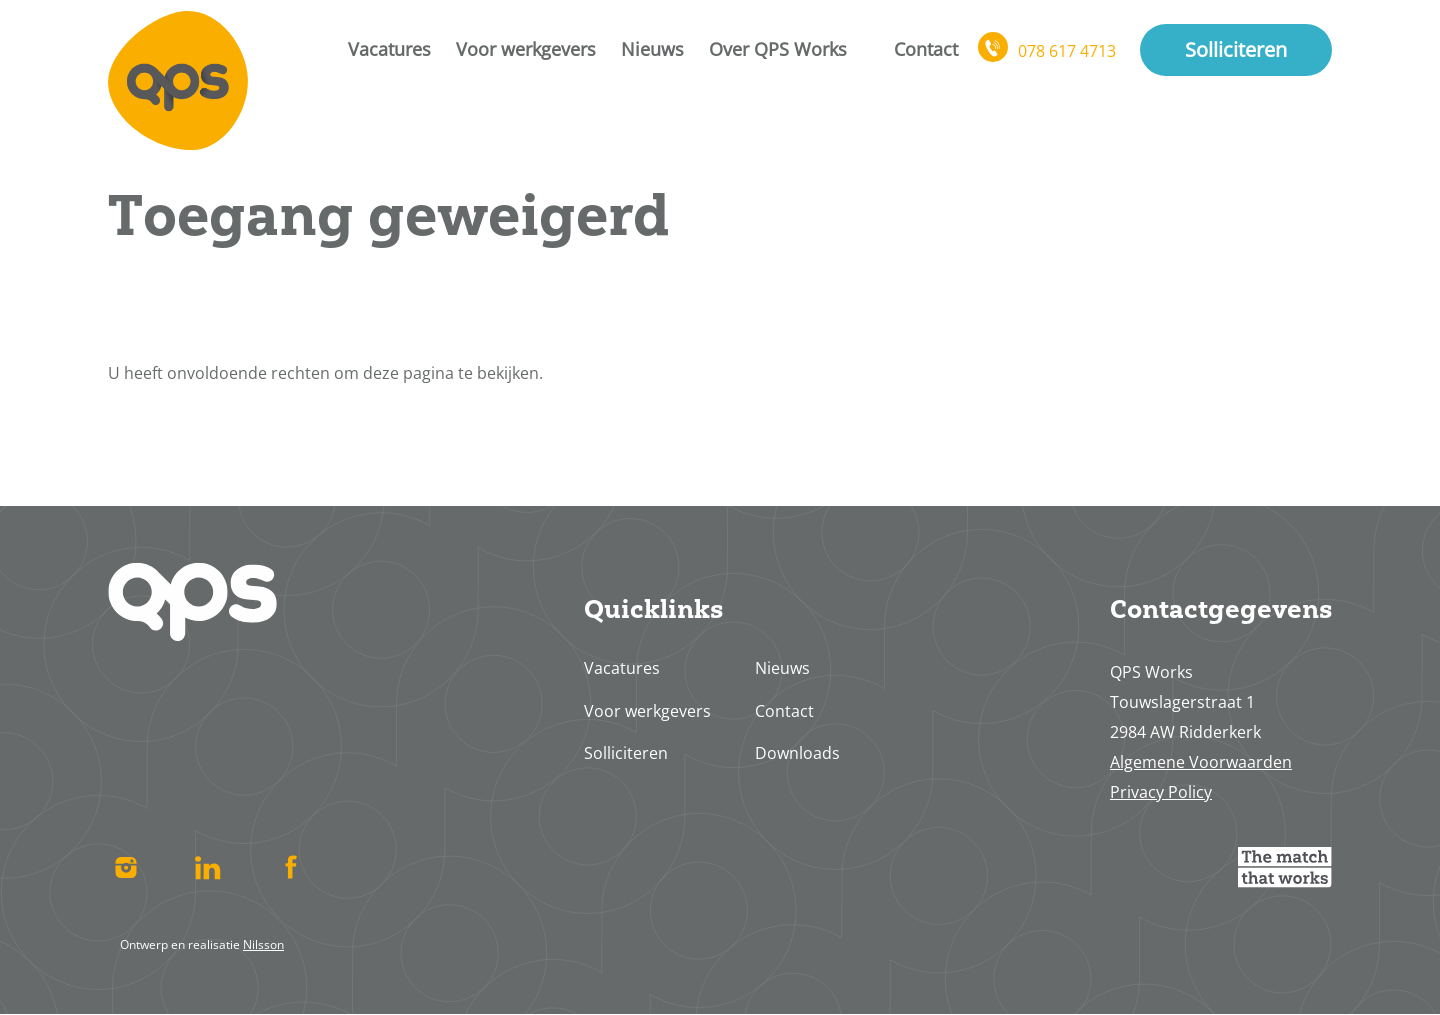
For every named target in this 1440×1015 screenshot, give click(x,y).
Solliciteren (1236, 49)
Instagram (125, 867)
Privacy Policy (1161, 792)
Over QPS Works (778, 49)
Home (178, 80)
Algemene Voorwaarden (1201, 762)
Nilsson (263, 944)
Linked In (208, 867)
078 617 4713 (1067, 51)
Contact (926, 49)
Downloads (797, 753)
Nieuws (652, 49)
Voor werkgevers (526, 49)
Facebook (290, 867)
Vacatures (389, 49)
